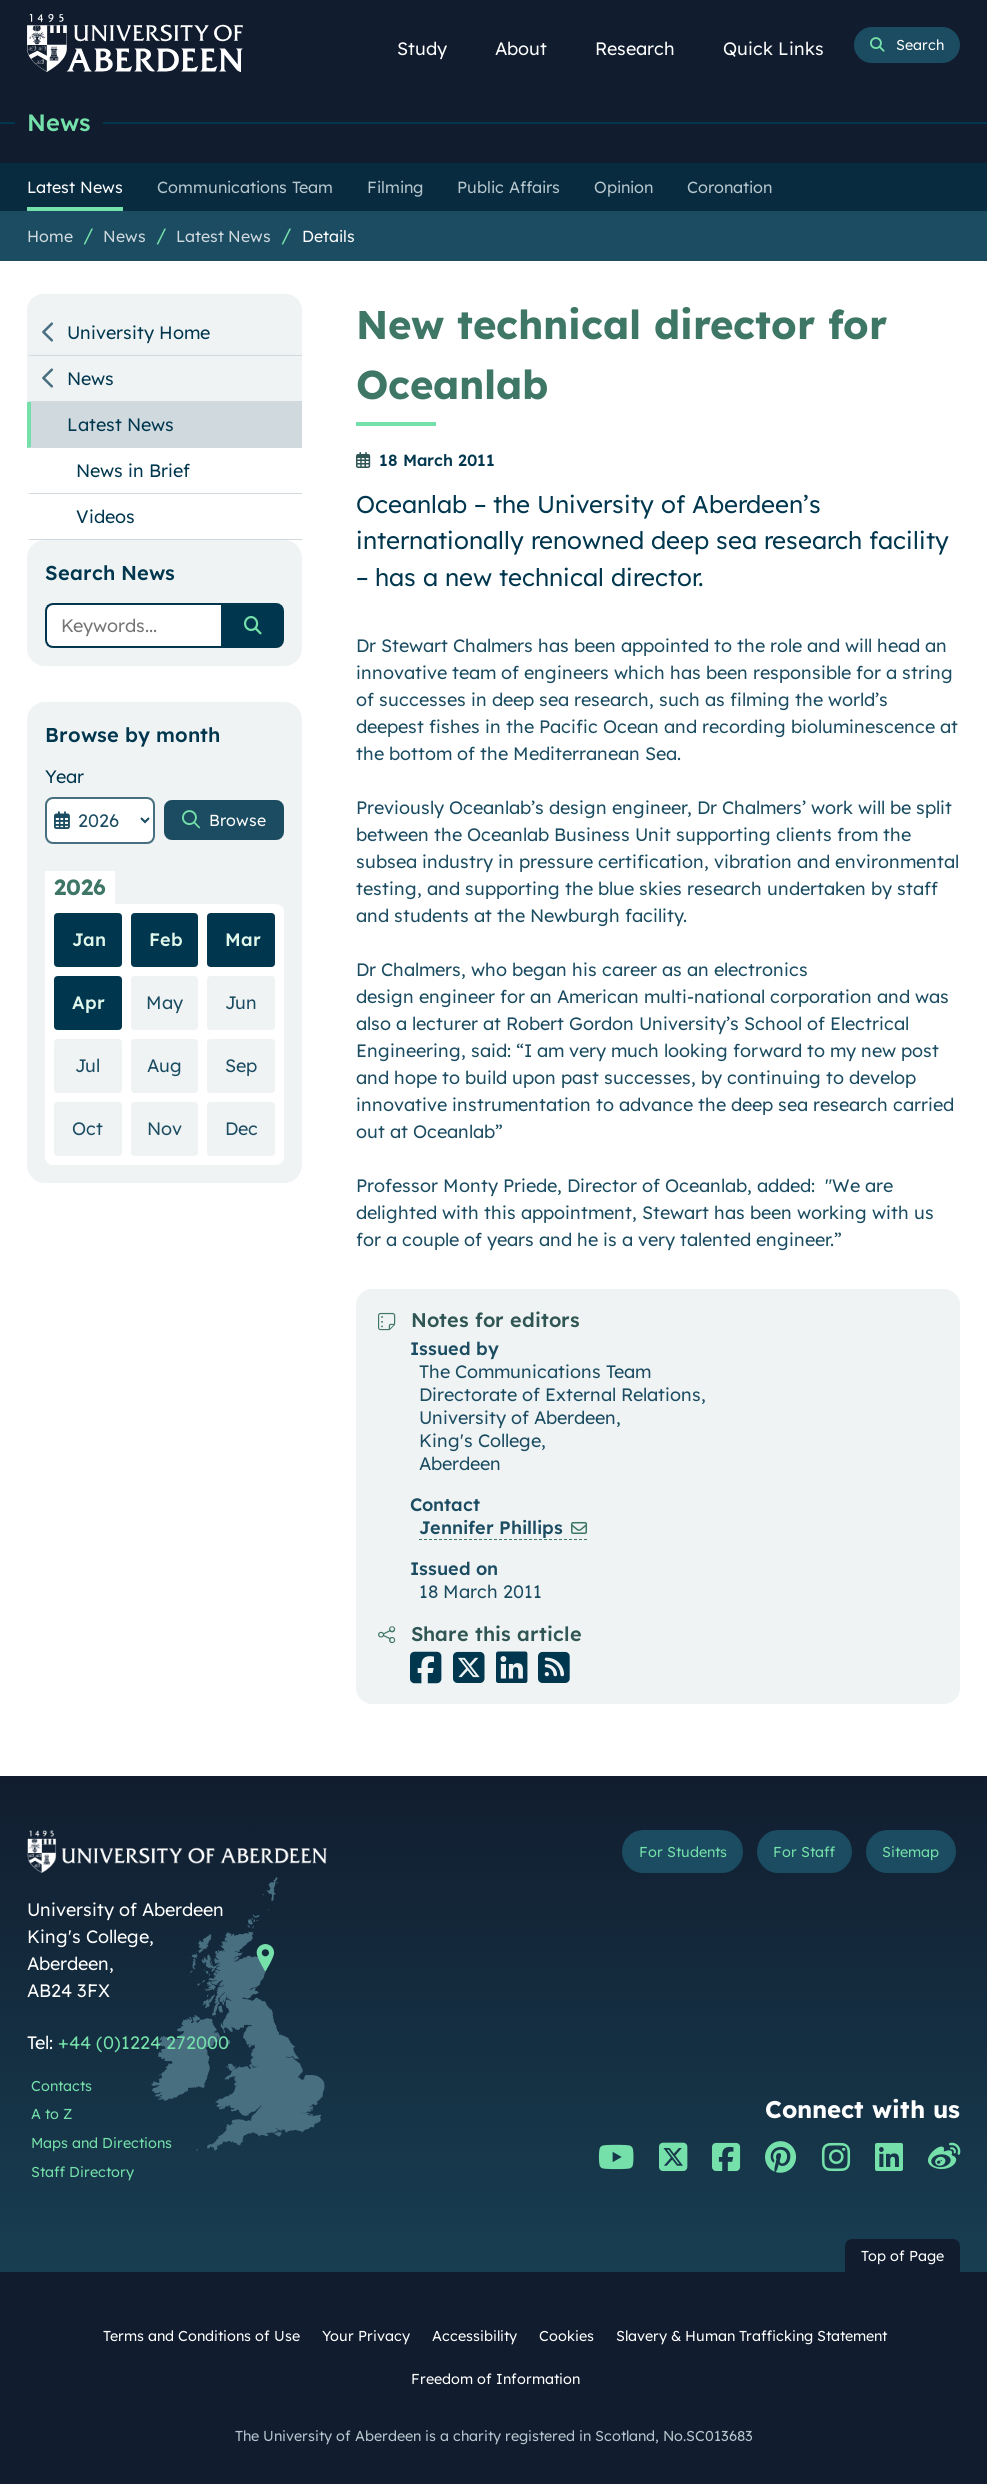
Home (50, 237)
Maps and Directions (101, 2144)
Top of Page (902, 2257)
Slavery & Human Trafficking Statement (751, 2337)
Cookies (566, 2337)
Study (433, 48)
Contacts (61, 2087)
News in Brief (133, 471)
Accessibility (474, 2337)
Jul (98, 1119)
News (61, 122)
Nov (172, 1182)
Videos (105, 517)
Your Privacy (366, 2337)
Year (64, 777)
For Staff (788, 1855)
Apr (88, 1057)
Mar (243, 994)
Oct (96, 1182)
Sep (250, 1119)
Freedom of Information (495, 2380)
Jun (250, 1056)
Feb (166, 994)
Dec (250, 1182)
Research (646, 48)
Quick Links (784, 48)
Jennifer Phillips (491, 1528)
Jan (89, 994)
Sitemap (905, 1855)
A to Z (51, 2115)
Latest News (223, 237)
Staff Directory (82, 2173)
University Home (138, 333)
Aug (172, 1119)
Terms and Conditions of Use (201, 2337)
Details (328, 237)
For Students (654, 1855)
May (172, 1056)
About (532, 48)
